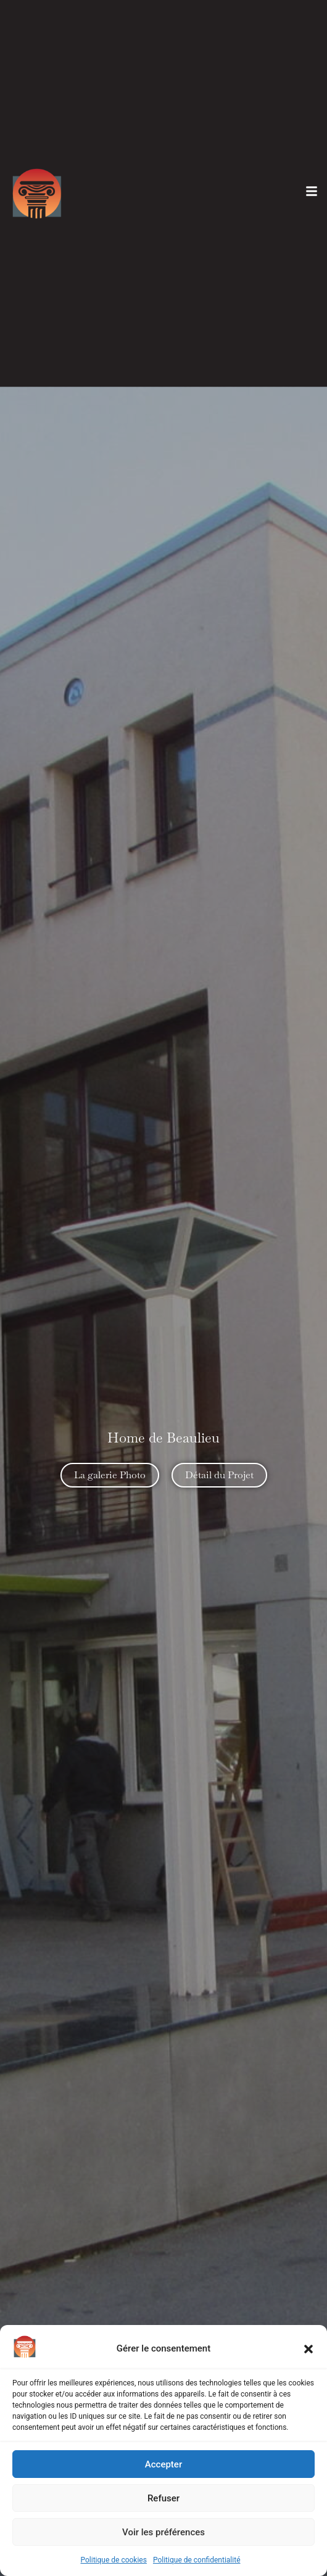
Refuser (163, 2498)
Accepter (163, 2464)
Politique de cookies (114, 2560)
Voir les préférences (163, 2532)
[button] (308, 2349)
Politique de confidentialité (197, 2560)
